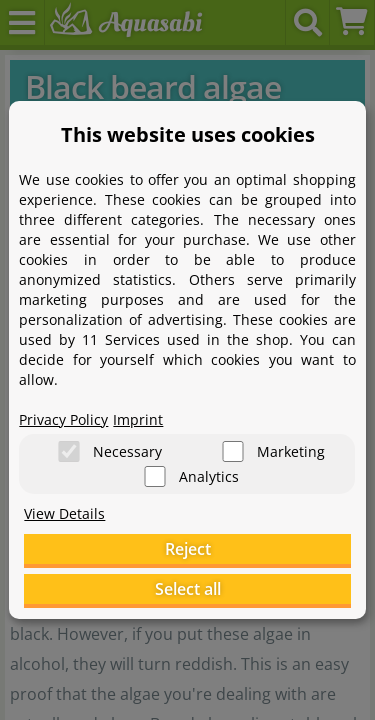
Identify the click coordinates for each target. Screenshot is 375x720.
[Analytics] (155, 476)
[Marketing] (233, 451)
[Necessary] (69, 451)
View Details (64, 513)
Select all (188, 589)
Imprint (138, 419)
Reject (188, 549)
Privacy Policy (63, 419)
